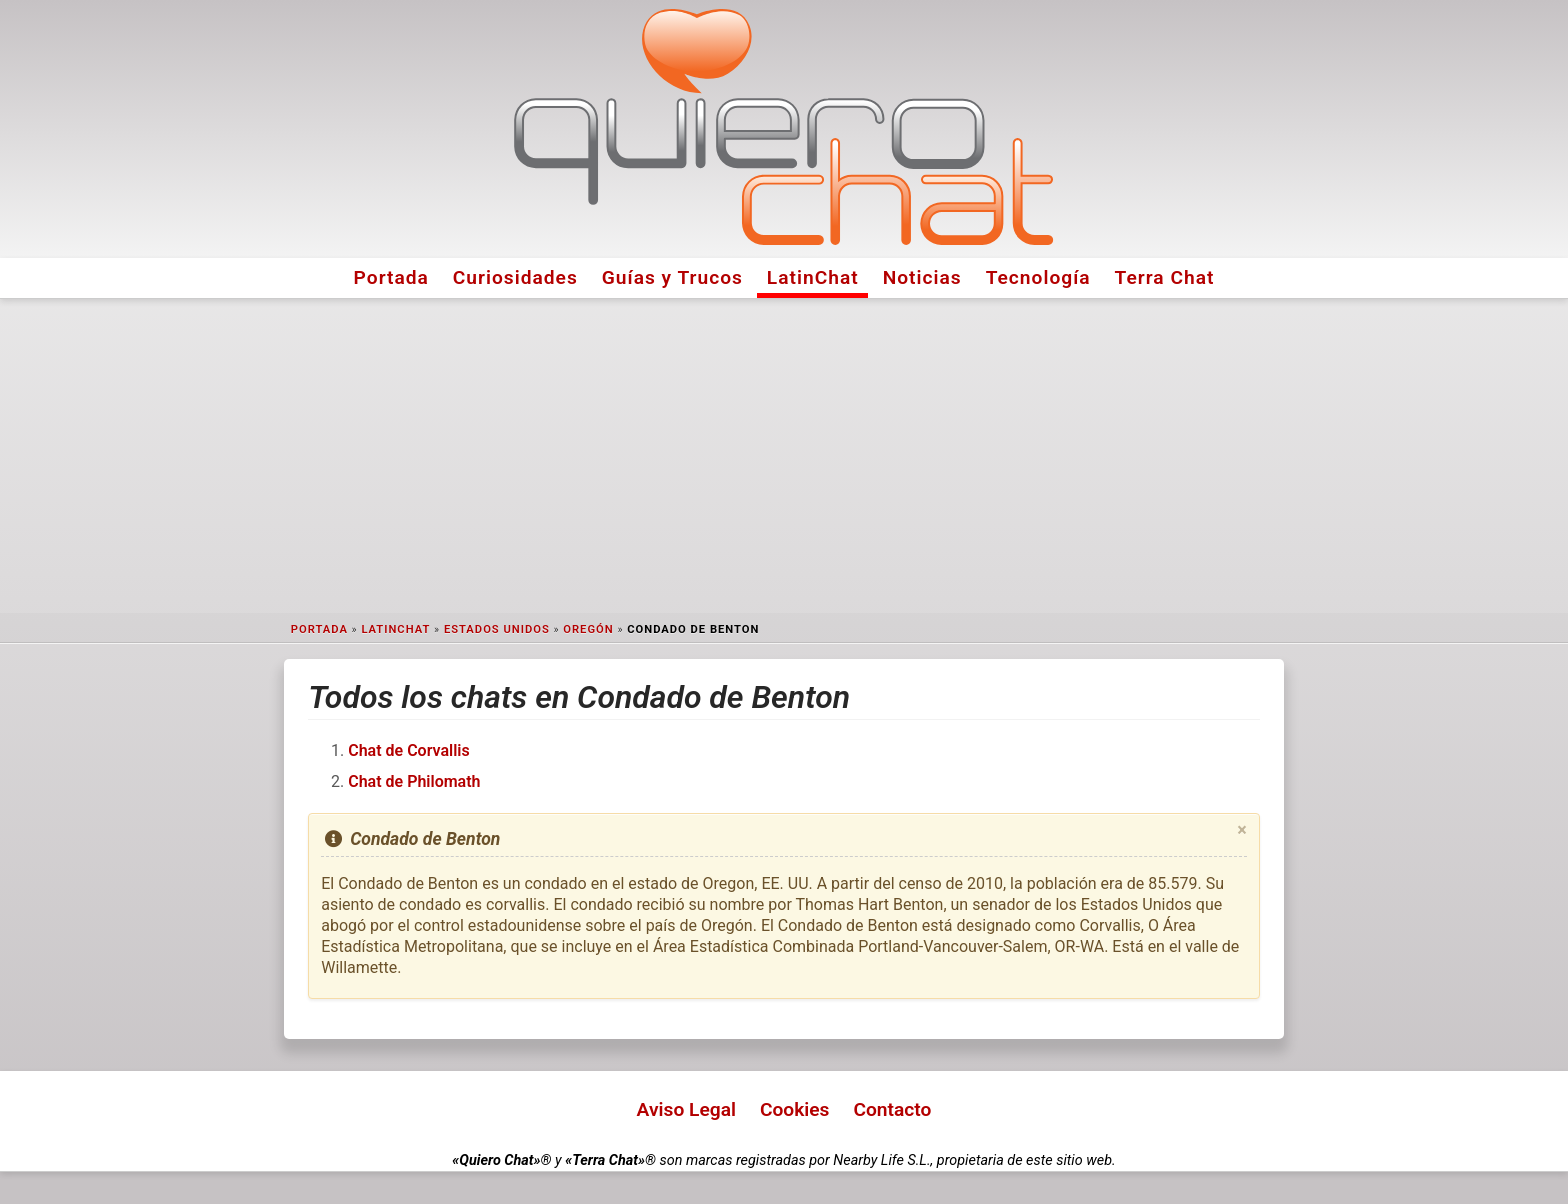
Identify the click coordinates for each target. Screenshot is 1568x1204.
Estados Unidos (497, 629)
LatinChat (813, 277)
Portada (391, 277)
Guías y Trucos (672, 277)
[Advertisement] (784, 456)
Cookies (795, 1109)
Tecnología (1038, 277)
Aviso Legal (686, 1109)
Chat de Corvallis (409, 750)
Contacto (892, 1109)
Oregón (588, 629)
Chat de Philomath (414, 781)
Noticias (922, 277)
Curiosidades (515, 277)
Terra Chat (1165, 277)
